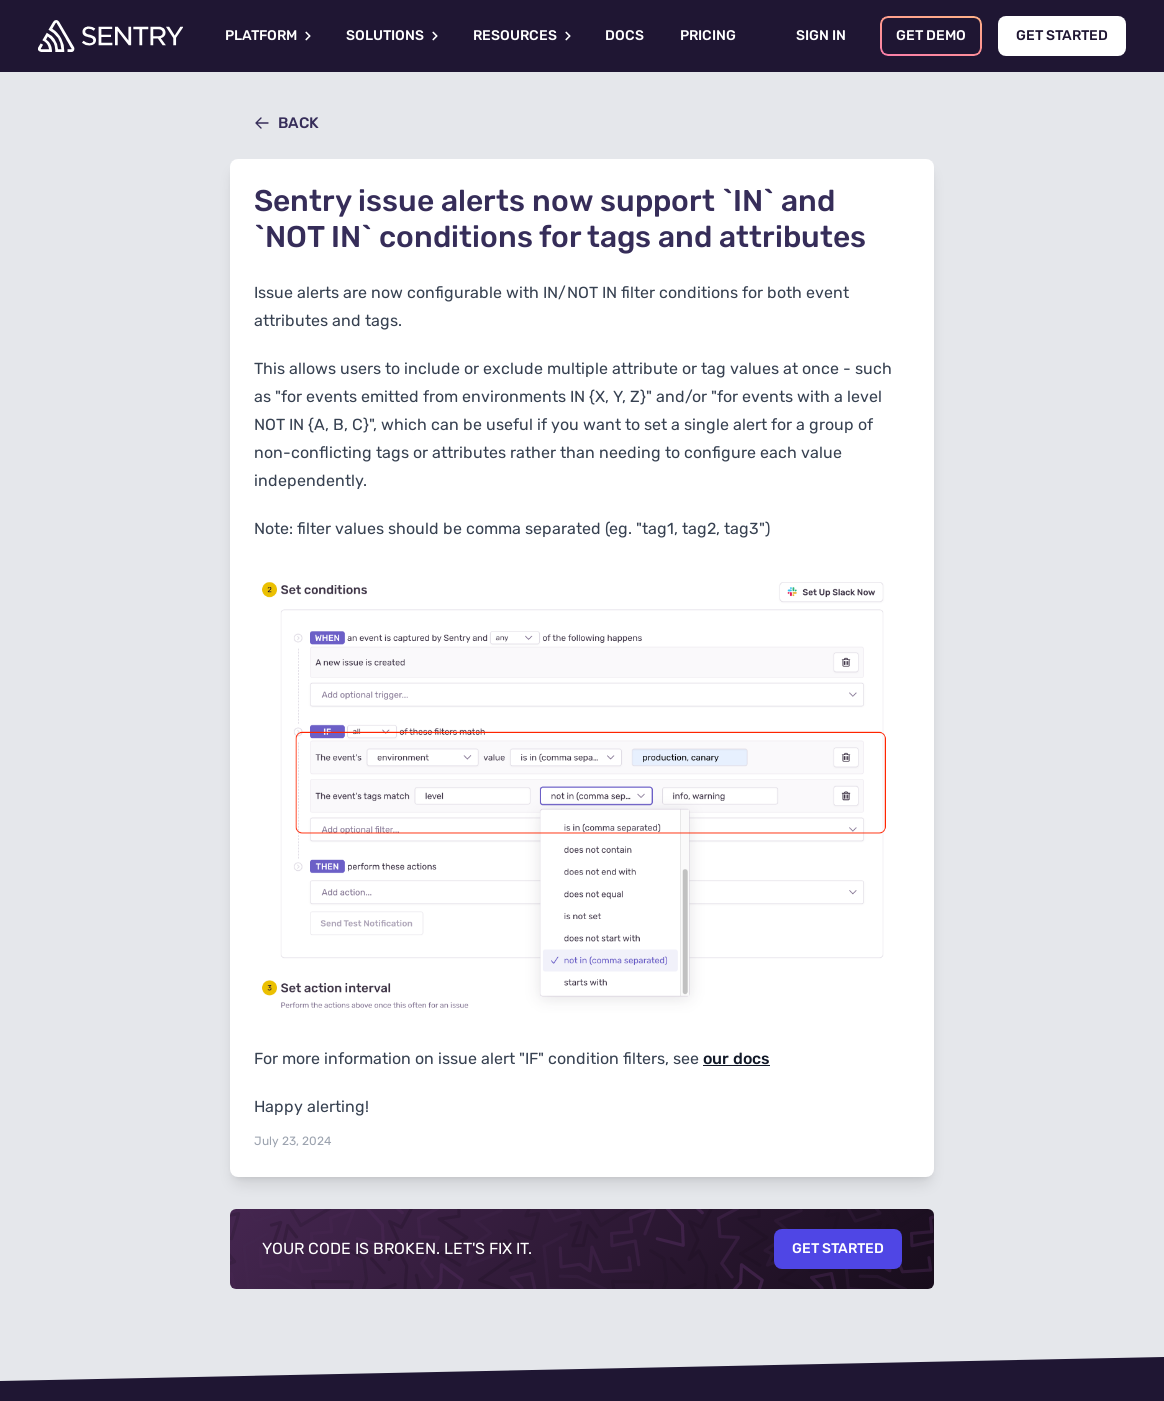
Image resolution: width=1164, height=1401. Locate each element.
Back (286, 123)
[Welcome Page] (110, 36)
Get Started (838, 1248)
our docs (736, 1058)
